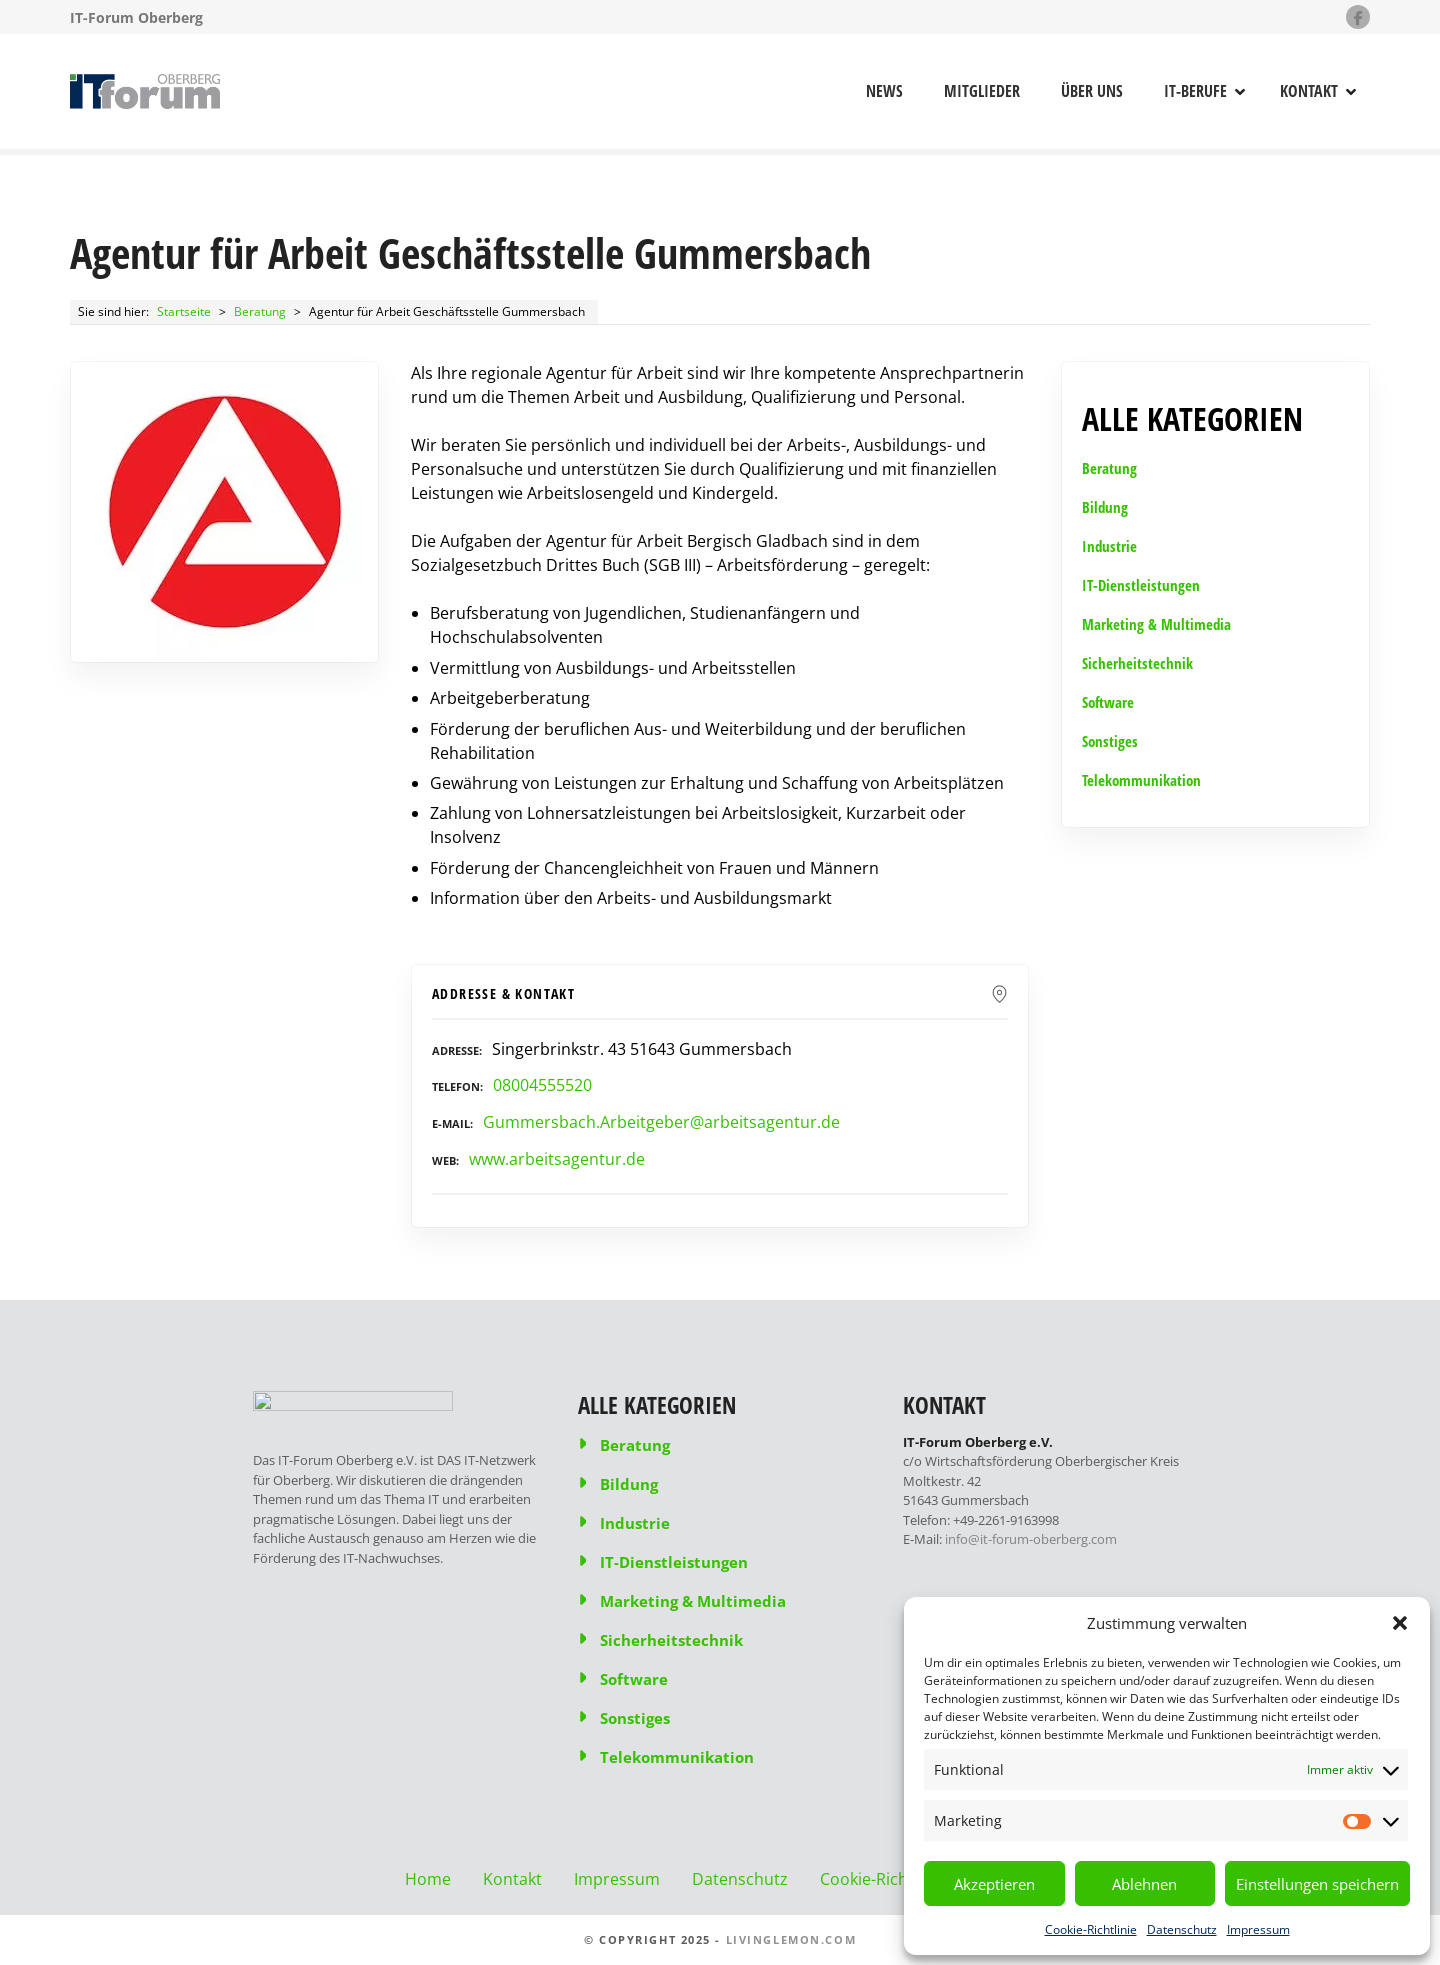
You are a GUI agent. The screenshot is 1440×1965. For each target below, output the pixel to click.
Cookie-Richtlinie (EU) (900, 1879)
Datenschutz (1182, 1929)
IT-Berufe (1195, 91)
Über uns (1092, 91)
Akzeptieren (994, 1884)
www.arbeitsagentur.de (557, 1159)
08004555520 (542, 1085)
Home (428, 1879)
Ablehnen (1144, 1884)
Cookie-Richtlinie (1091, 1929)
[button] (1400, 1623)
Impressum (1258, 1929)
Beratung (260, 311)
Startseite (184, 311)
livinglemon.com (791, 1939)
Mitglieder (982, 91)
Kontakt (1309, 91)
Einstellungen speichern (1317, 1884)
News (884, 91)
